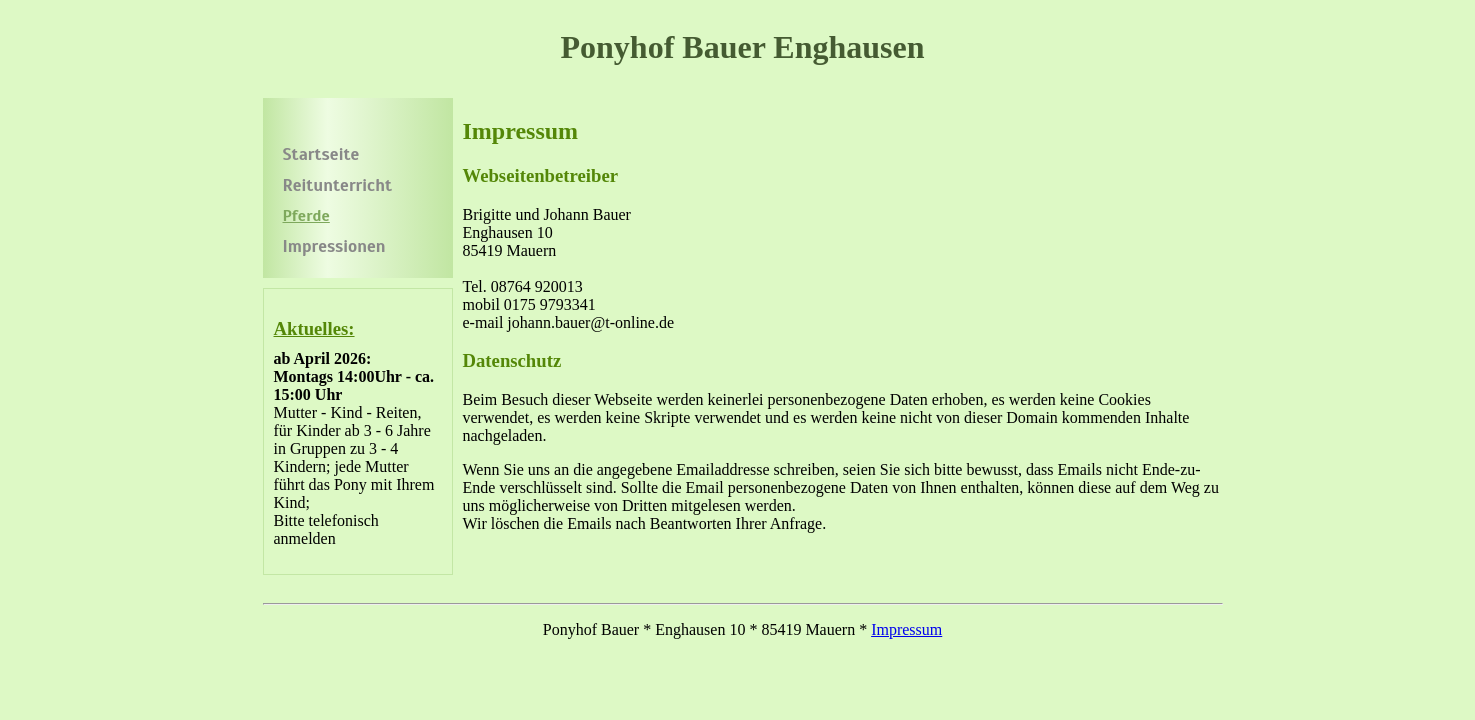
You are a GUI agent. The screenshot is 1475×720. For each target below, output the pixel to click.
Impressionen (334, 246)
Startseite (321, 154)
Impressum (906, 629)
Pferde (306, 216)
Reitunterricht (337, 185)
